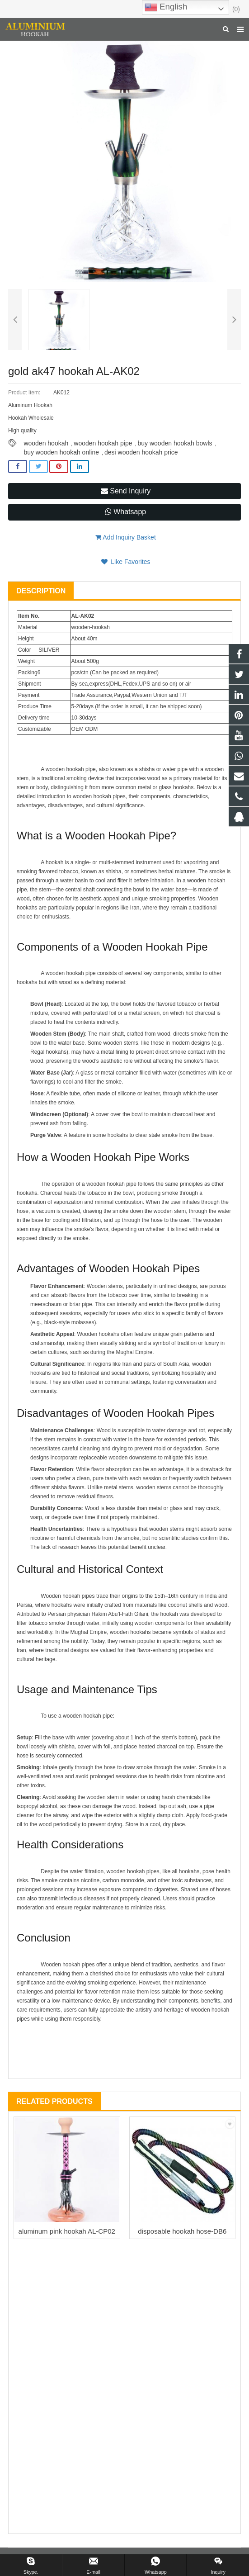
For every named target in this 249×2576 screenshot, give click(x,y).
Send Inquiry (125, 491)
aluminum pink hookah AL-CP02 (67, 2231)
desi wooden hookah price (141, 452)
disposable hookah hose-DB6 (182, 2231)
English (166, 7)
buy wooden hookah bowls (175, 443)
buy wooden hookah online (61, 452)
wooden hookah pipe (103, 443)
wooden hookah (45, 443)
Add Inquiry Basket (125, 537)
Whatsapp (125, 512)
